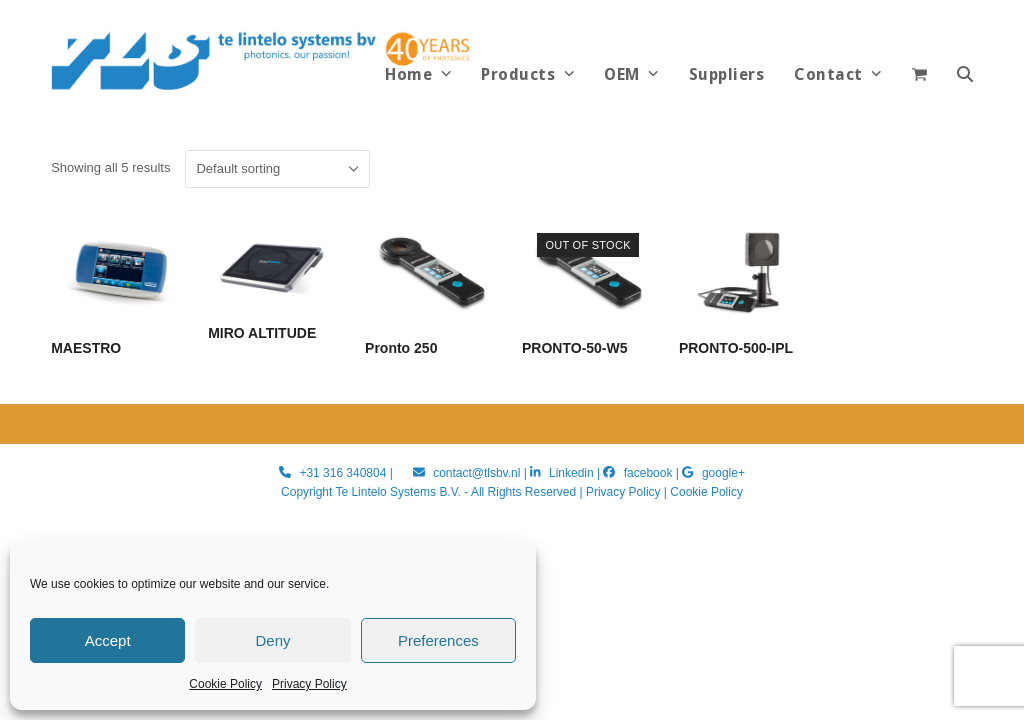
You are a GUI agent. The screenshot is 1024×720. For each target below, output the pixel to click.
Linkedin (571, 473)
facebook (648, 473)
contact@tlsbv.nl (478, 473)
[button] (965, 75)
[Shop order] (277, 169)
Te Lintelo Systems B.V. (397, 492)
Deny (272, 640)
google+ (723, 473)
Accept (108, 640)
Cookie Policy (225, 684)
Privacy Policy (309, 684)
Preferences (438, 640)
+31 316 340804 (342, 473)
